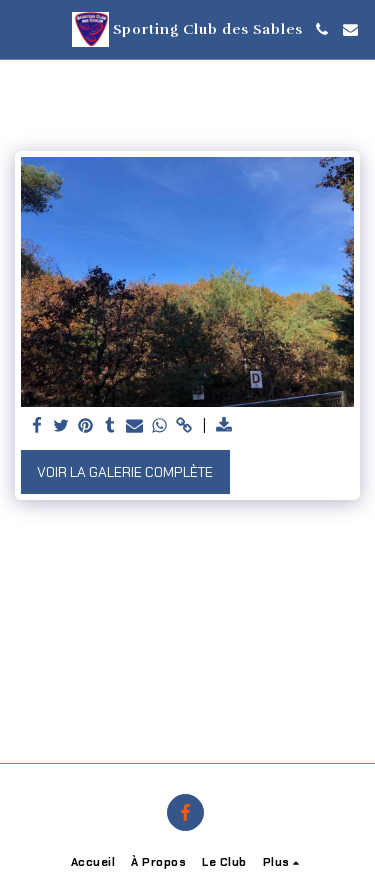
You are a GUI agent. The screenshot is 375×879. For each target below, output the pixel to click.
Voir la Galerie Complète (125, 472)
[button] (22, 29)
